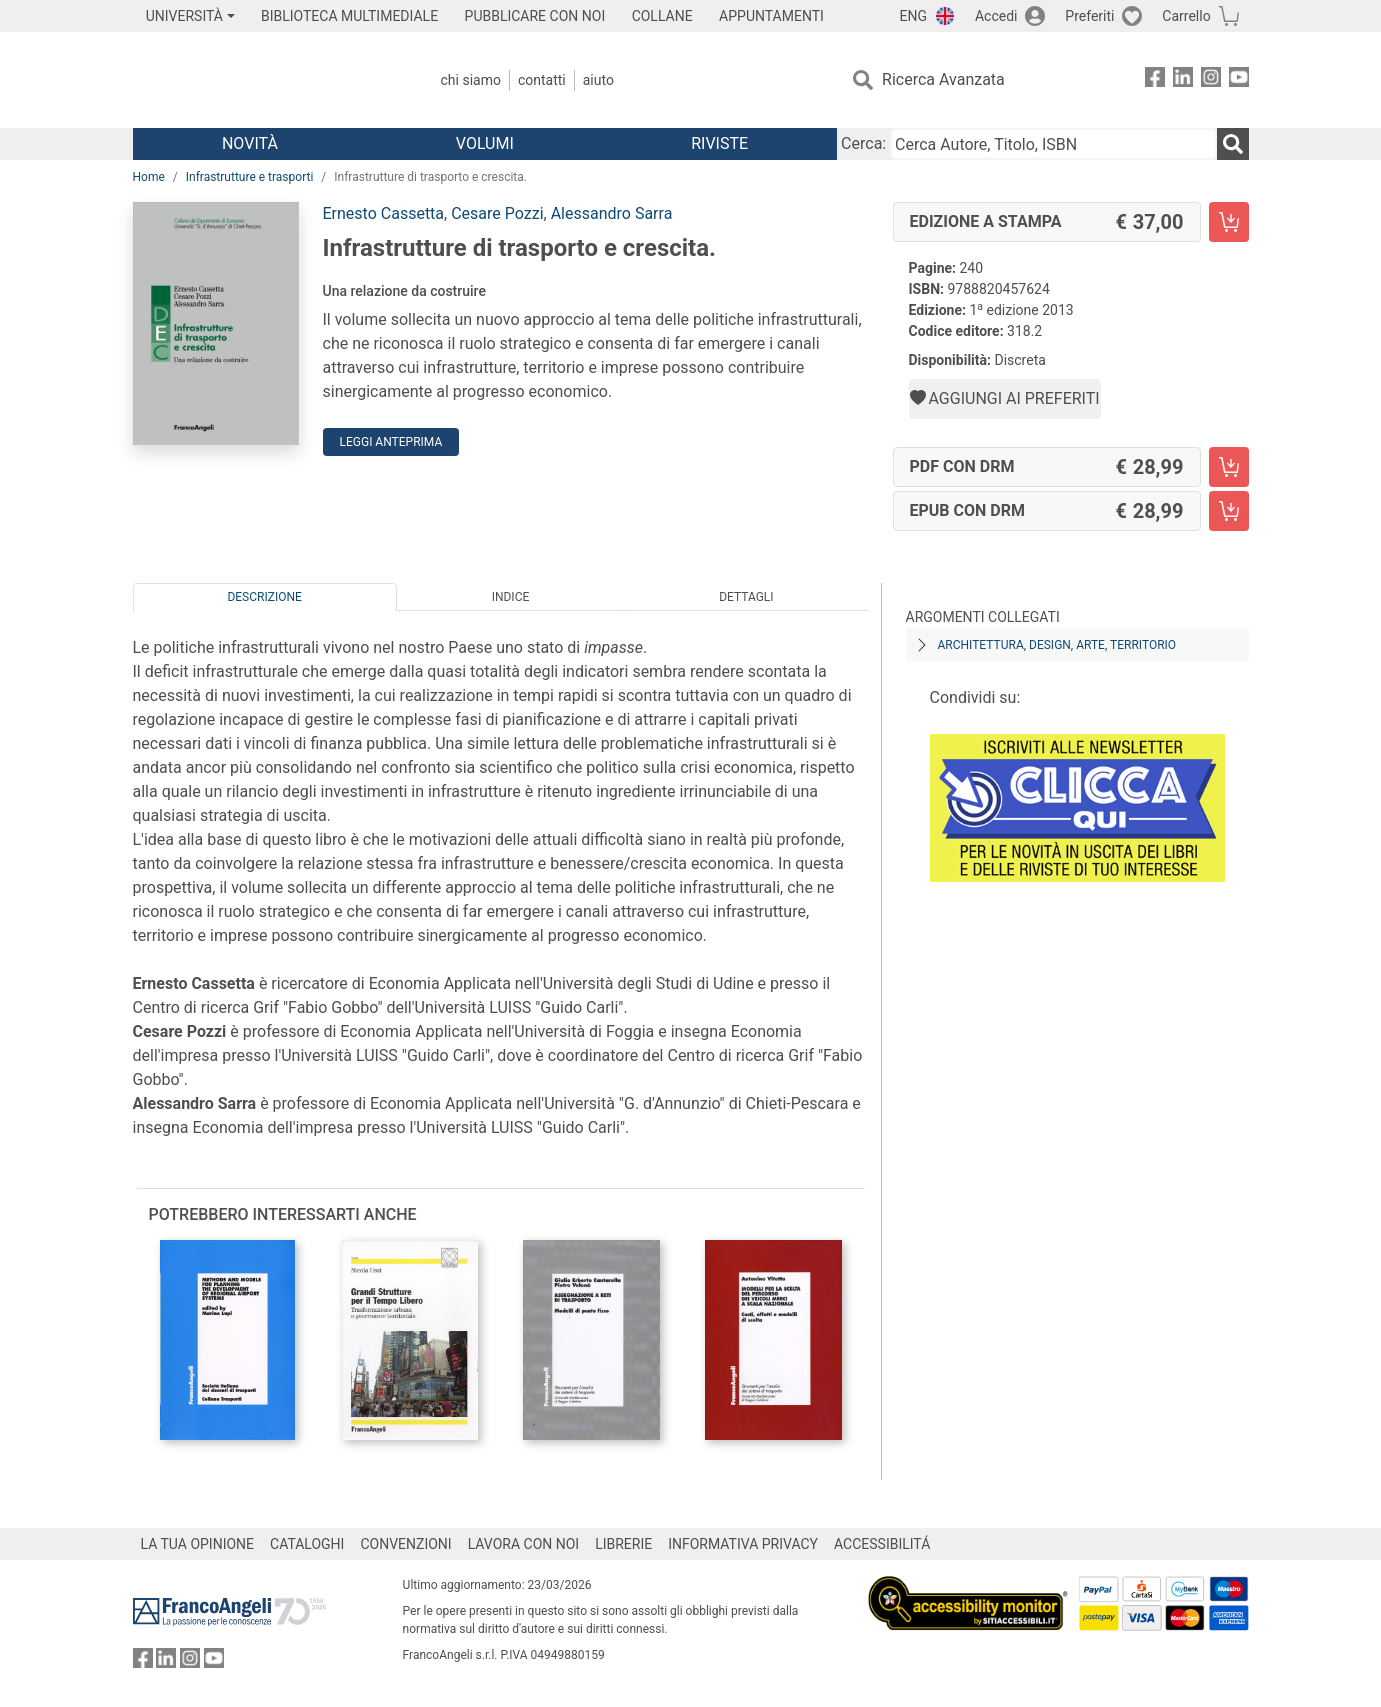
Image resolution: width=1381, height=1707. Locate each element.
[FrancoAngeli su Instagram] (1211, 80)
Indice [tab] (511, 597)
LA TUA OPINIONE (198, 1544)
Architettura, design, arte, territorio (1057, 645)
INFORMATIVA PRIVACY (743, 1544)
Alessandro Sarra (612, 213)
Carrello (1186, 16)
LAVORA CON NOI (524, 1544)
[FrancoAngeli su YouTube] (1239, 80)
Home (149, 177)
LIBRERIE (623, 1544)
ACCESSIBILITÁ (882, 1544)
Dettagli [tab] (746, 597)
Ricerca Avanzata (943, 79)
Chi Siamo (471, 80)
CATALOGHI (307, 1544)
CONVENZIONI (405, 1544)
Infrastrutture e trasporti (250, 177)
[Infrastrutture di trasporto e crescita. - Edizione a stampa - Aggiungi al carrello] (1229, 222)
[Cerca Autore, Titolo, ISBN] (1053, 144)
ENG (913, 16)
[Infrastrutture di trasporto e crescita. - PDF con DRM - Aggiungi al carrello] (1229, 467)
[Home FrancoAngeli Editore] (265, 80)
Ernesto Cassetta (384, 213)
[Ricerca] (1233, 144)
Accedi (996, 16)
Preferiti (1089, 16)
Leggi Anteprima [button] (391, 442)
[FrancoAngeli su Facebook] (1155, 80)
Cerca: (863, 143)
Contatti (542, 80)
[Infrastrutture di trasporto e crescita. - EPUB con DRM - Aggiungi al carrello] (1229, 511)
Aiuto (598, 80)
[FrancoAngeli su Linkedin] (1183, 80)
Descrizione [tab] (264, 597)
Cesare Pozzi (497, 213)
